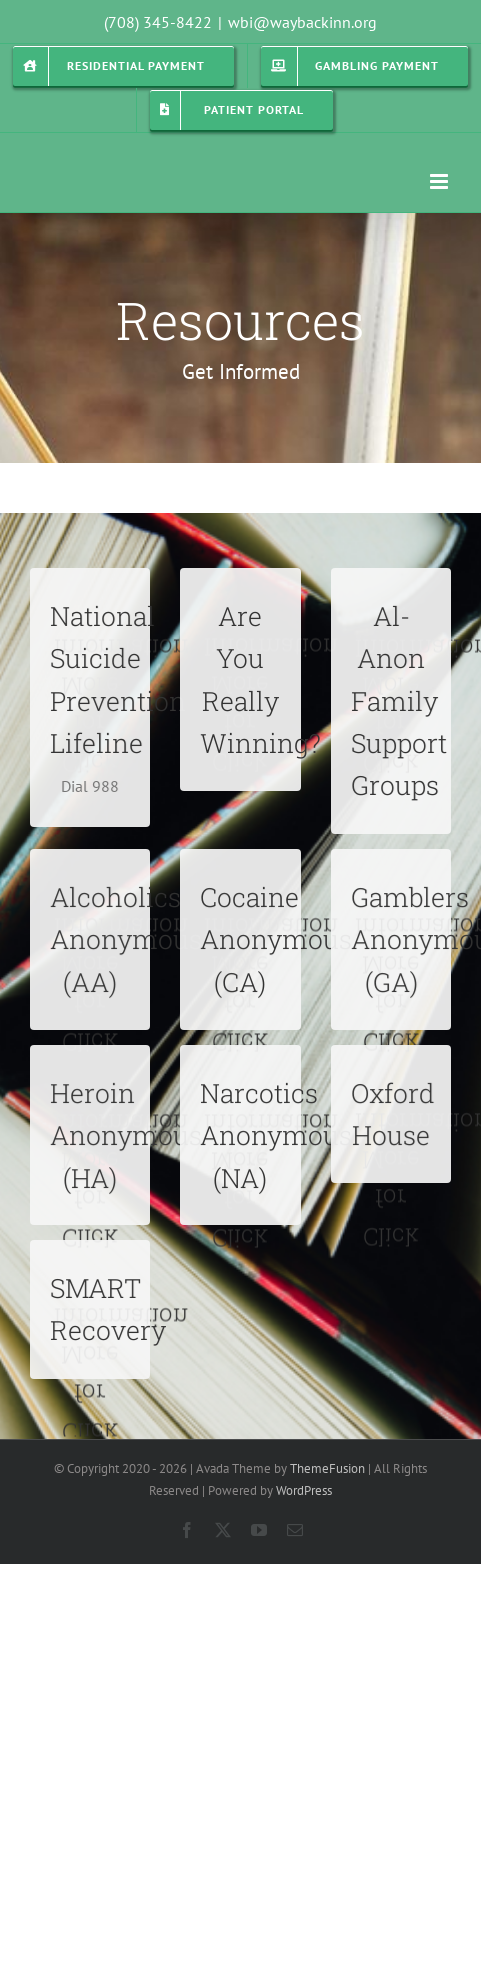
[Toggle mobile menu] (440, 181)
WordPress (304, 1490)
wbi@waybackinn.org (302, 22)
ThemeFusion (327, 1468)
